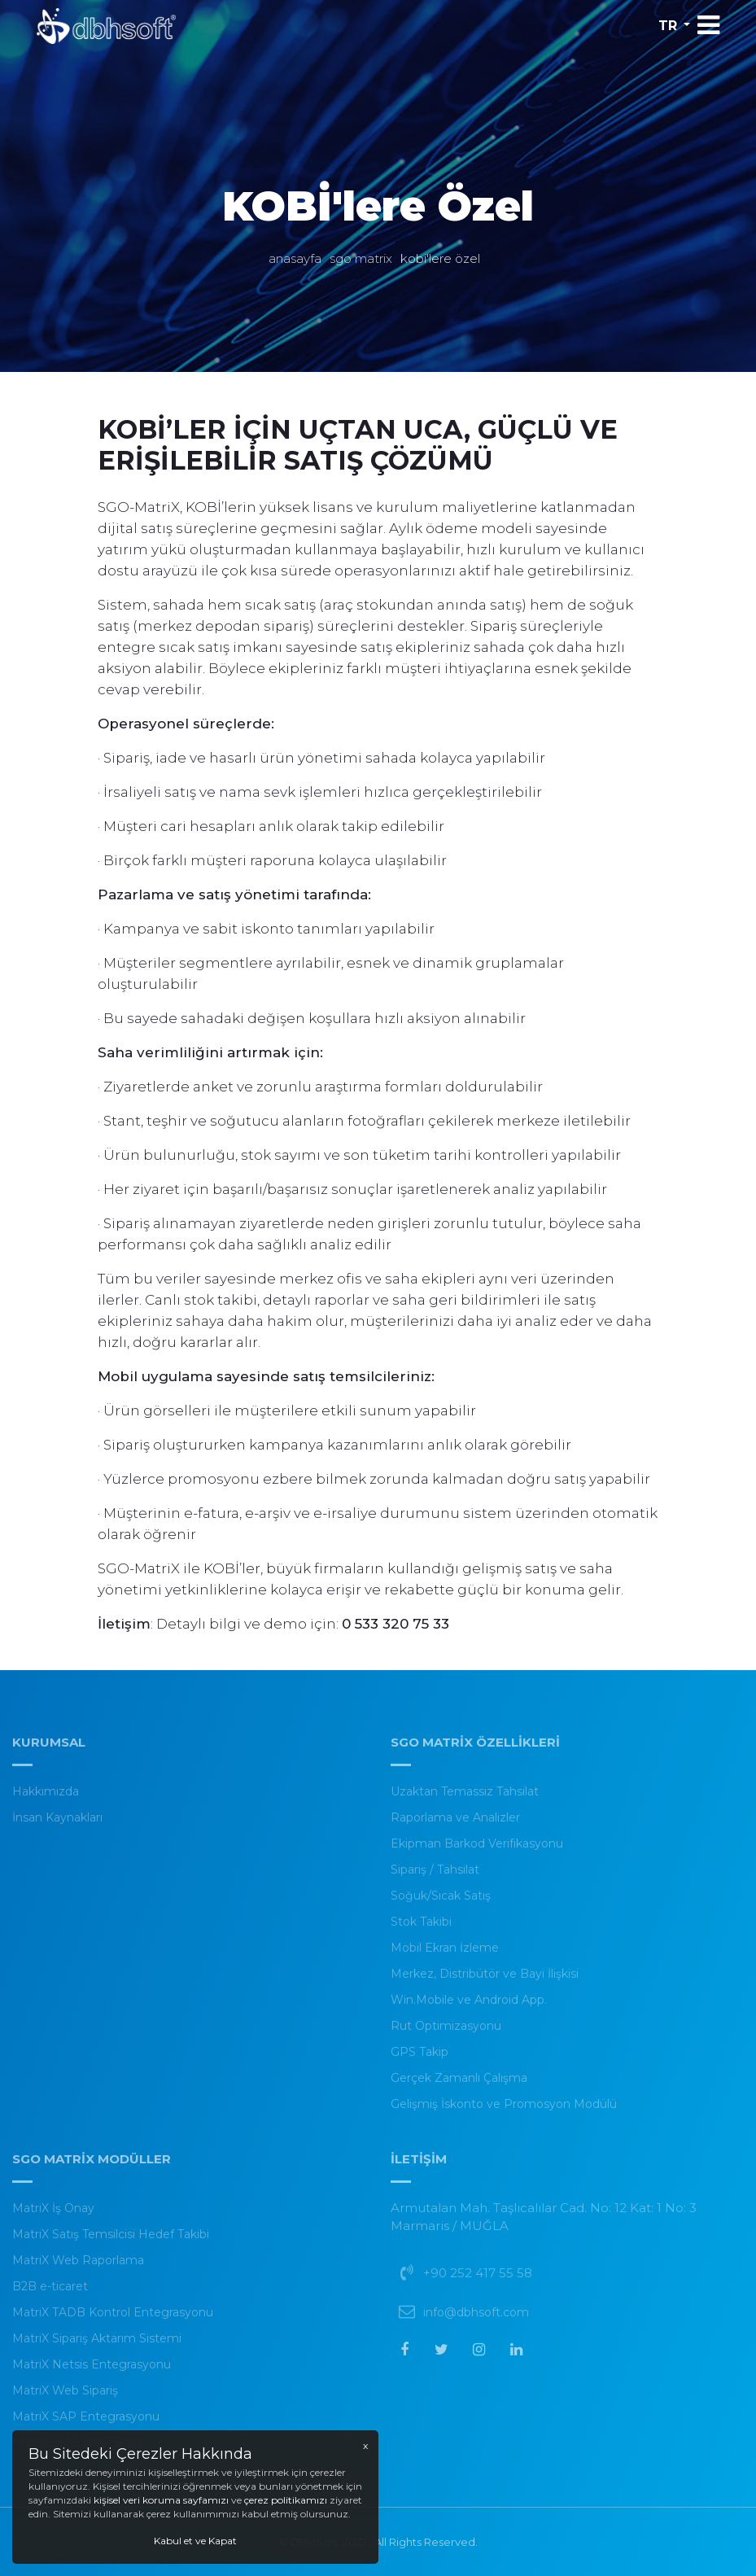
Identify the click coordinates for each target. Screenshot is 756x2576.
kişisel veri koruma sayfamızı (162, 2500)
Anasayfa (295, 258)
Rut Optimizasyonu (446, 2034)
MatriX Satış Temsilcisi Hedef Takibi (110, 2242)
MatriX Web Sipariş (65, 2398)
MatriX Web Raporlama (78, 2268)
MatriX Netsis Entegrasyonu (91, 2372)
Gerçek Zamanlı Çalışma (459, 2086)
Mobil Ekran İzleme (445, 1955)
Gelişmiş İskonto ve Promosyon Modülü (504, 2112)
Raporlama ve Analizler (455, 1825)
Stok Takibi (421, 1929)
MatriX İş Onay (53, 2216)
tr (667, 25)
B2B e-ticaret (50, 2294)
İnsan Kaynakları (57, 1825)
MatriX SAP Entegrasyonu (86, 2424)
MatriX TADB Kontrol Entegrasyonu (112, 2320)
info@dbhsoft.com (476, 2320)
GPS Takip (419, 2060)
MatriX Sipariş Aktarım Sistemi (96, 2346)
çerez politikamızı (285, 2500)
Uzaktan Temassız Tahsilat (465, 1799)
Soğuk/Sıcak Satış (441, 1903)
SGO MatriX (361, 258)
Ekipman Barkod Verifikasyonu (477, 1851)
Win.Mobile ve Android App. (469, 2008)
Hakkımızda (45, 1799)
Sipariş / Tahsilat (435, 1877)
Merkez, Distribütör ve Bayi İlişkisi (485, 1982)
